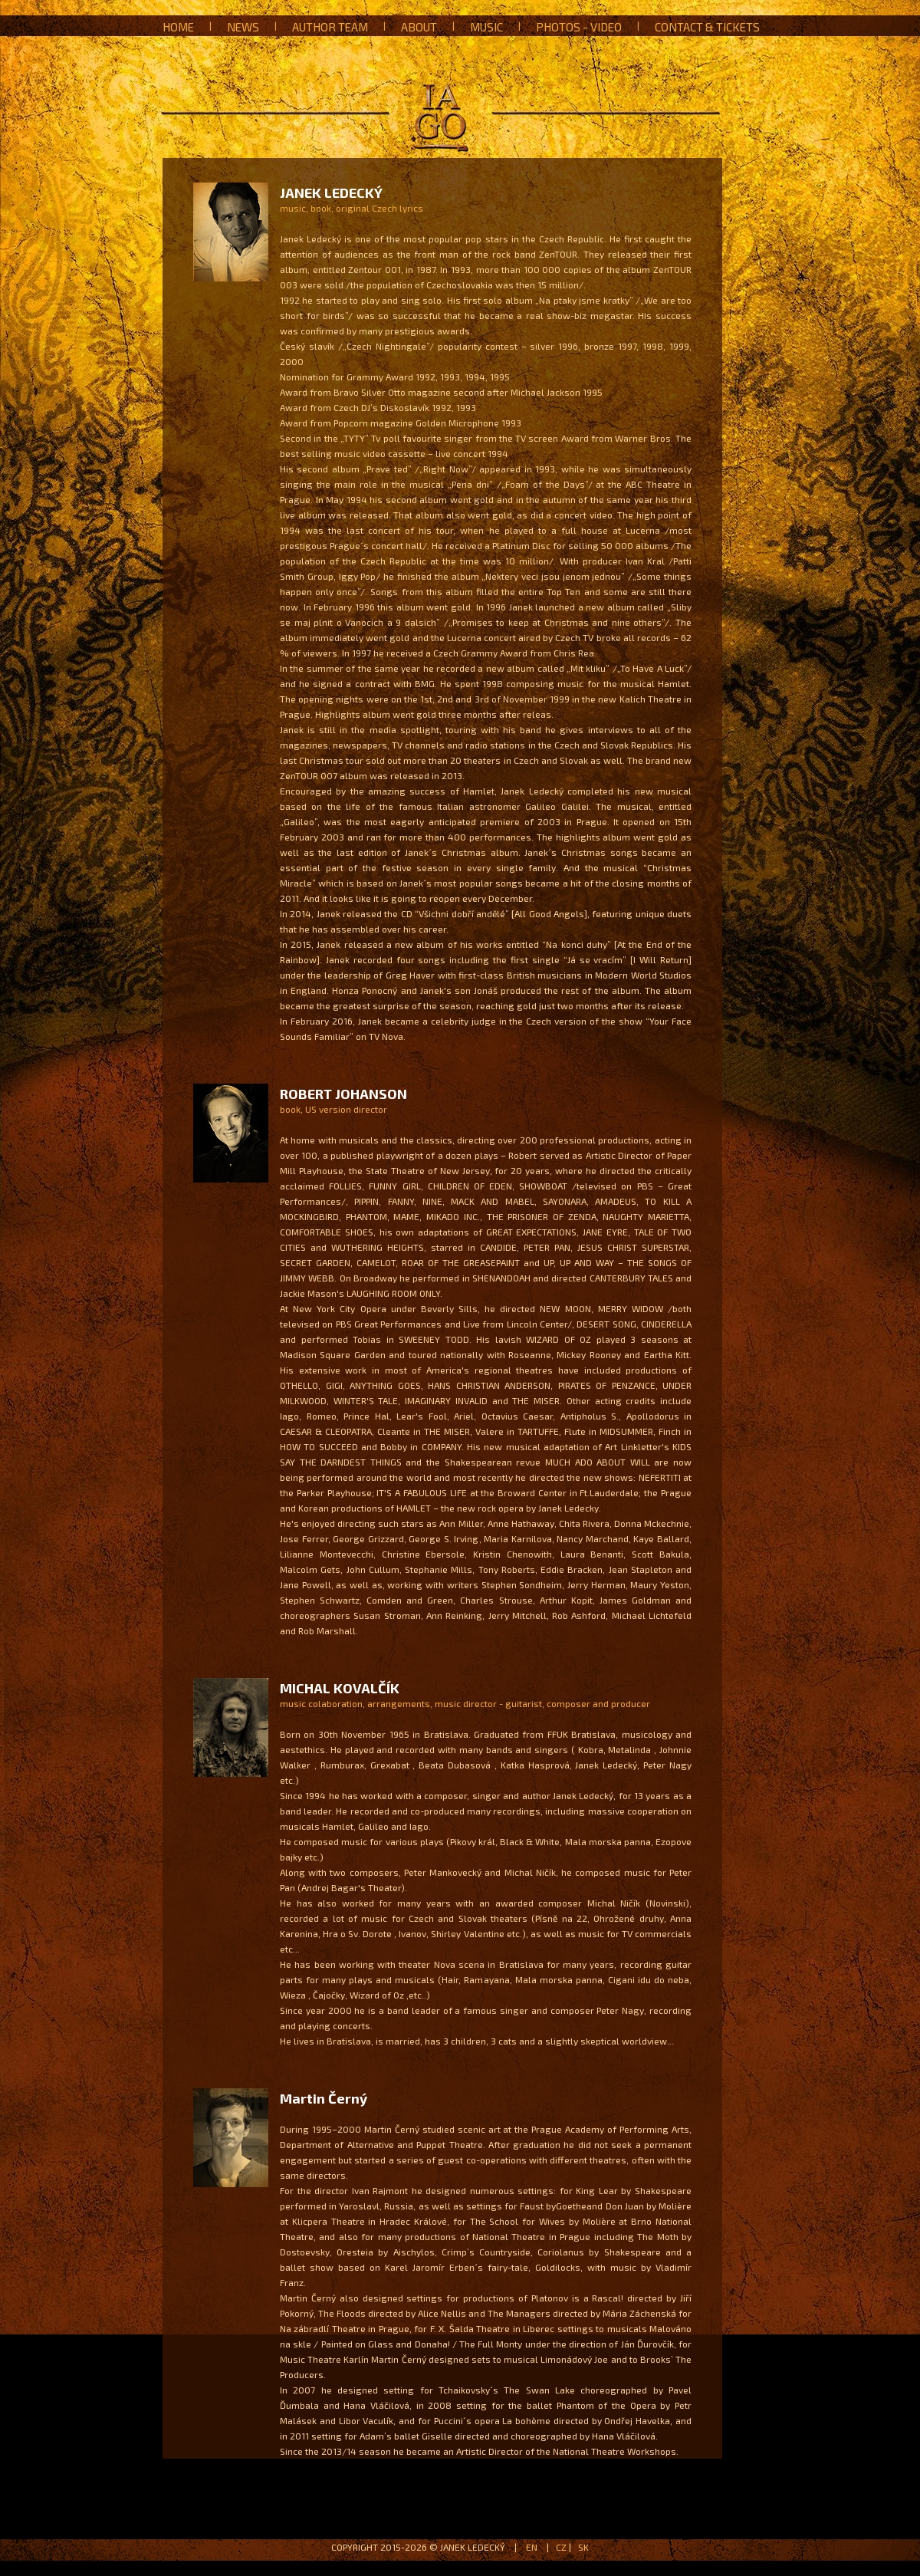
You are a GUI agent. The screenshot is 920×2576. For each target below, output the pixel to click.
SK (583, 2546)
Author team (330, 27)
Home (178, 27)
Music (486, 27)
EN (531, 2546)
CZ (561, 2546)
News (243, 27)
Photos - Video (579, 27)
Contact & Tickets (707, 27)
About (419, 27)
